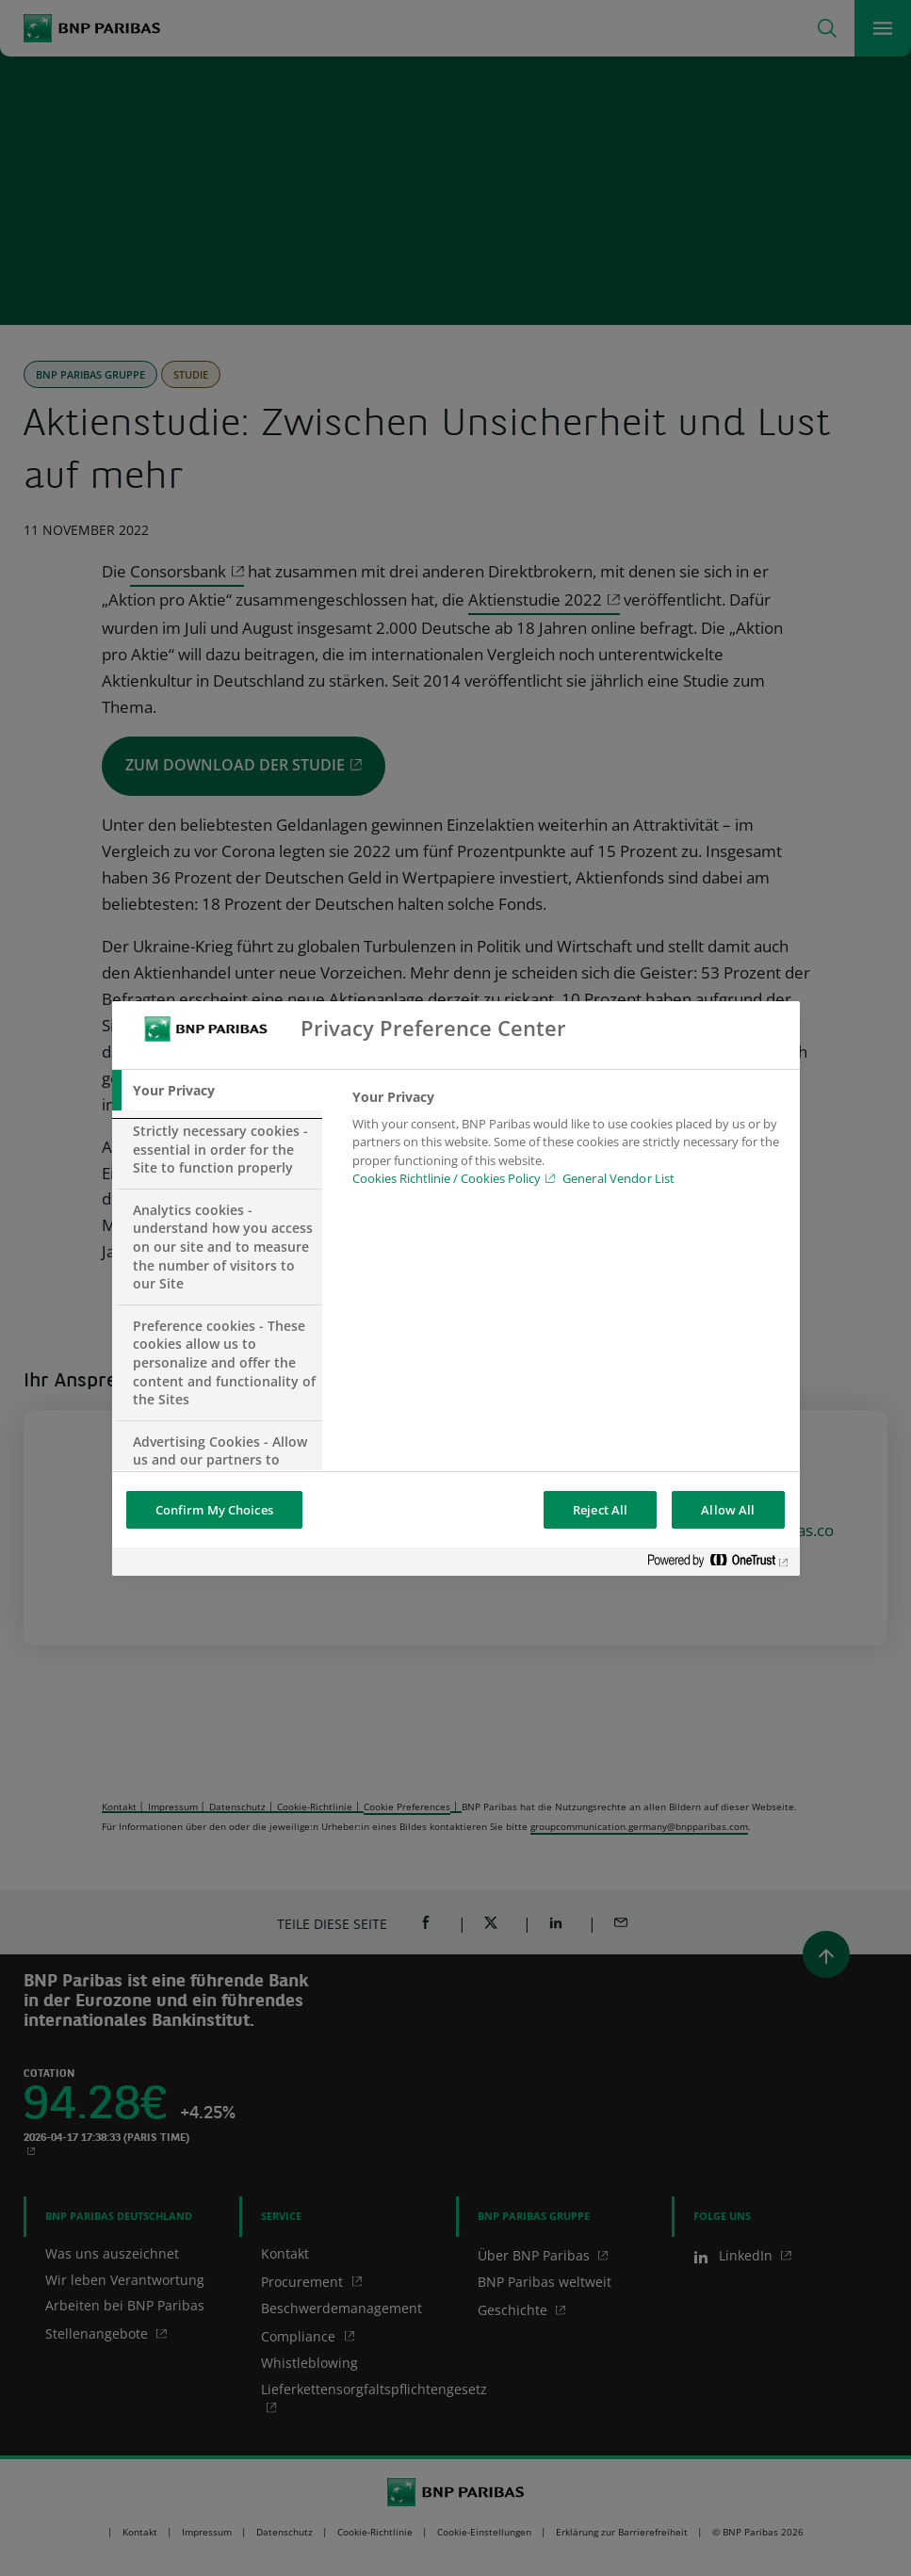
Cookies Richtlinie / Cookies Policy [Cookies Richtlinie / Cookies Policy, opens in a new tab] (446, 1178)
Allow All (728, 1509)
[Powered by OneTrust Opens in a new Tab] (718, 1564)
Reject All (600, 1509)
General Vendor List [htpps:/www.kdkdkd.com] (618, 1178)
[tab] (217, 1090)
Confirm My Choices (214, 1509)
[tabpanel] (567, 1143)
